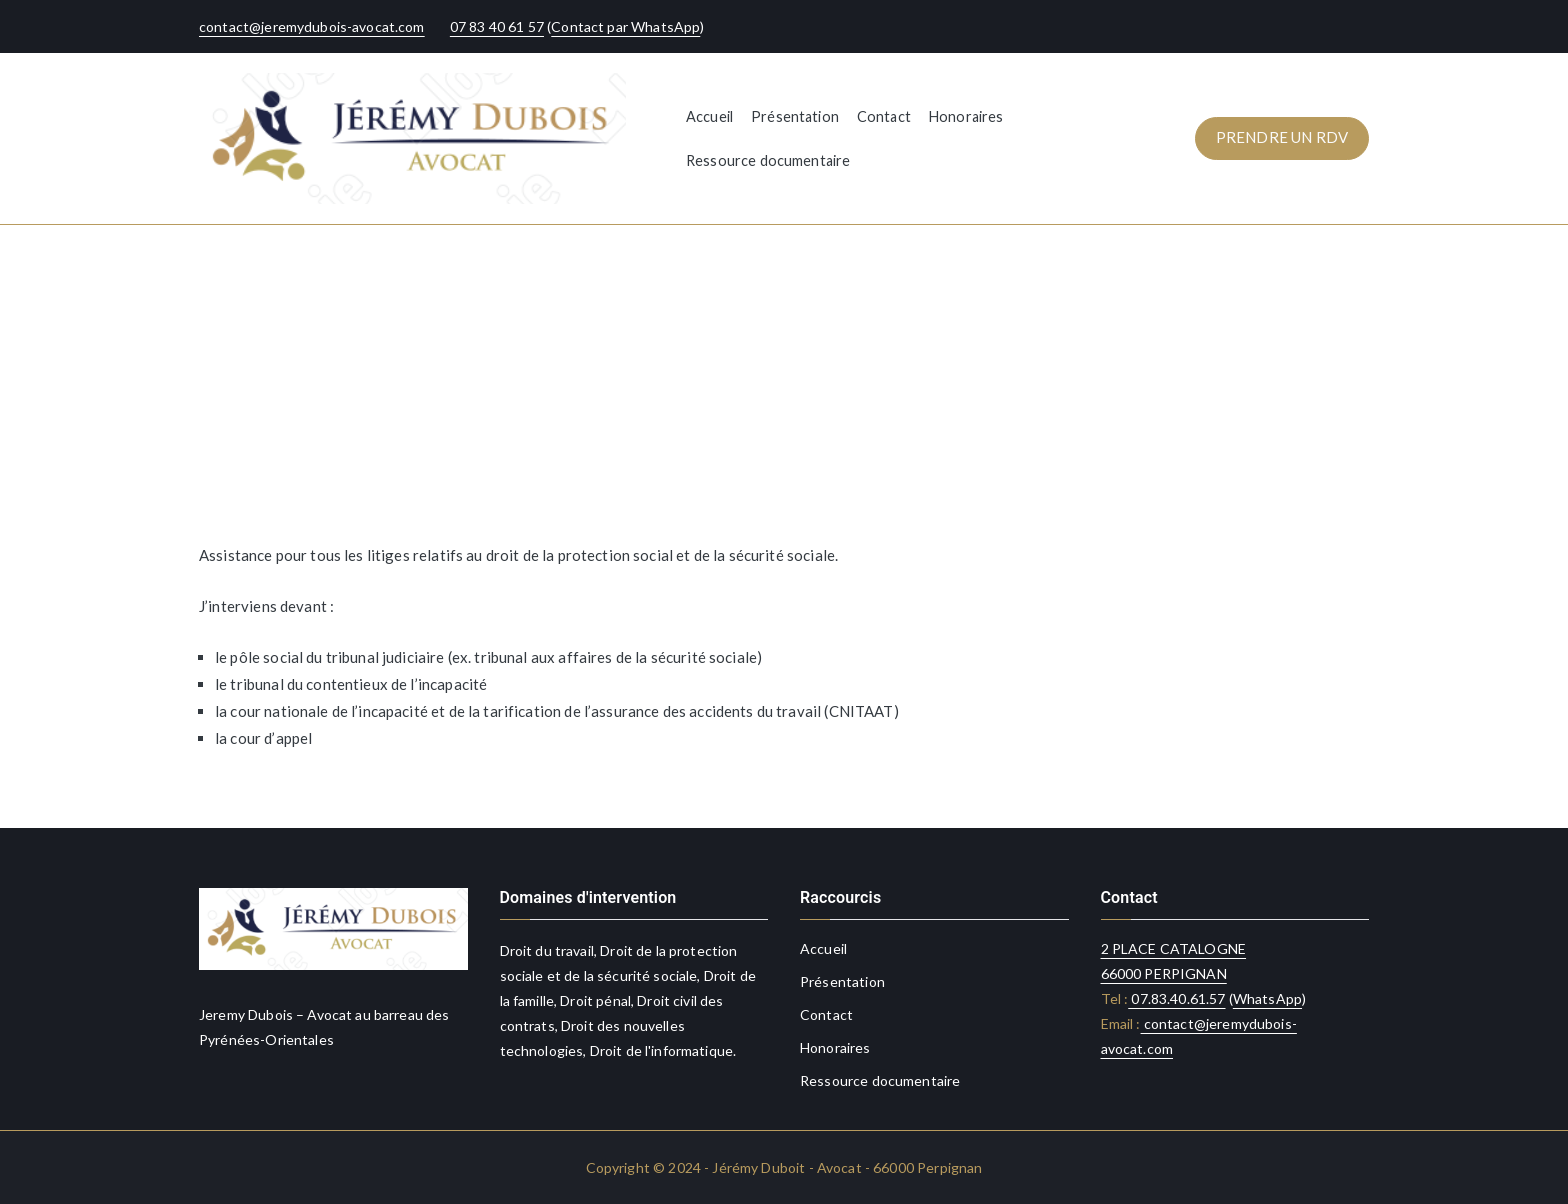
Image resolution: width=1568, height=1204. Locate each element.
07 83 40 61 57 (497, 26)
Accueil (709, 116)
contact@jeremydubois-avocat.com (312, 26)
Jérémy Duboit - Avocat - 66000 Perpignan (847, 1167)
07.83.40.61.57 (1176, 998)
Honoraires (966, 116)
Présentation (795, 116)
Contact (884, 116)
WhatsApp (1267, 998)
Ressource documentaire (768, 160)
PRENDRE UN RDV (1282, 137)
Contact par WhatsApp (625, 26)
